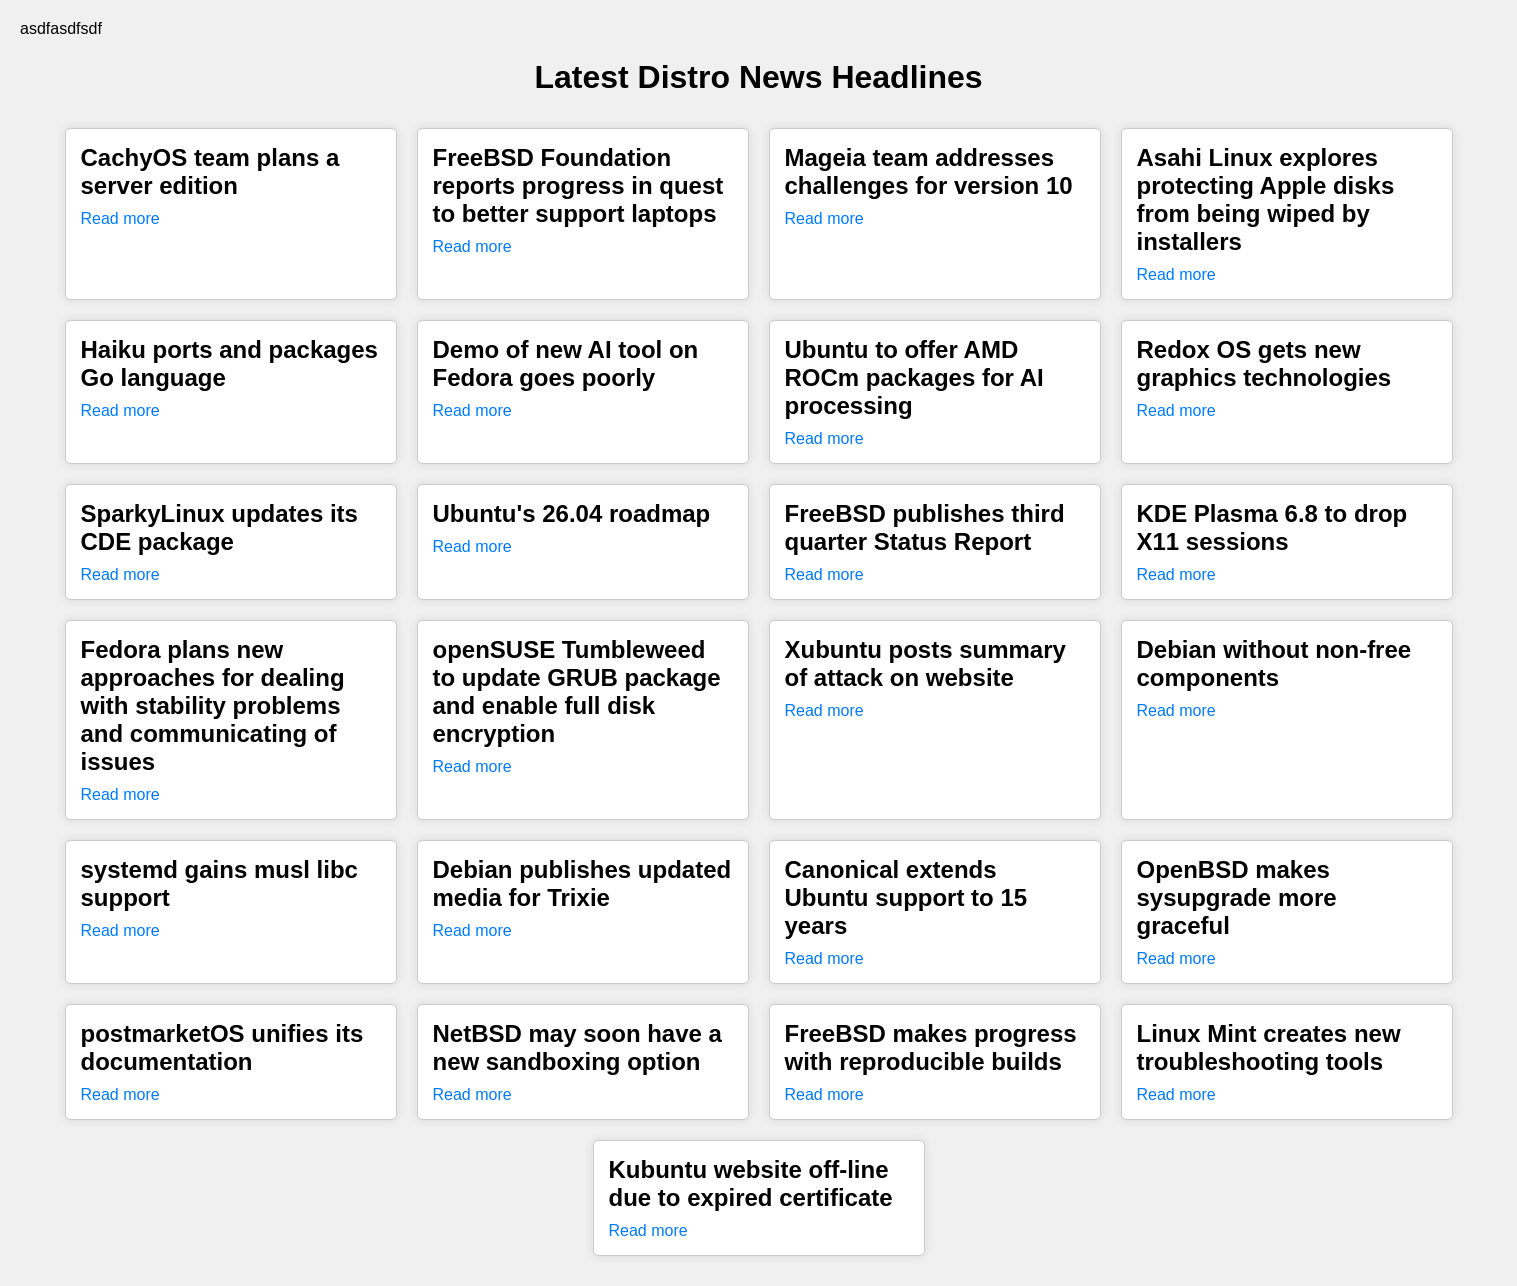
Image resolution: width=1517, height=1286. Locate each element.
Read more (120, 218)
